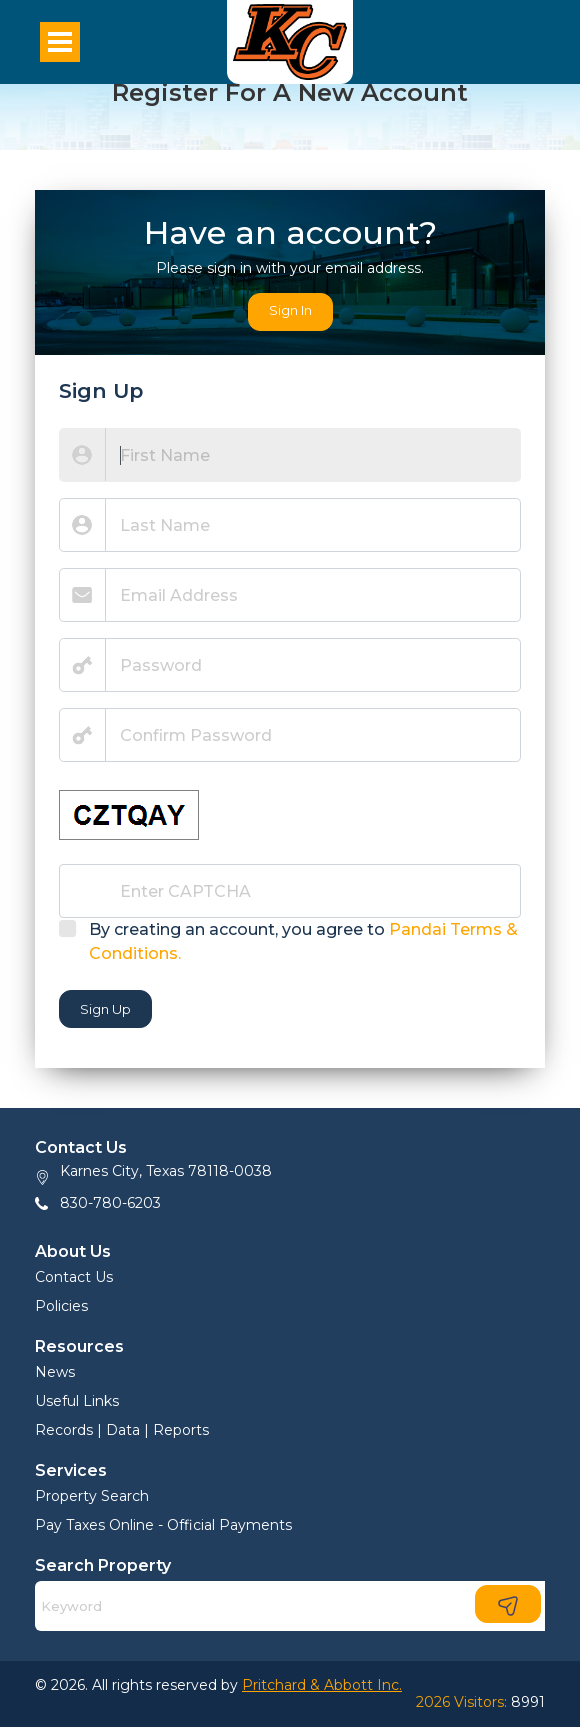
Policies (61, 1306)
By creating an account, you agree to (303, 941)
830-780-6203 (110, 1203)
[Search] (290, 1606)
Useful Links (77, 1401)
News (55, 1372)
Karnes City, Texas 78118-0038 (166, 1171)
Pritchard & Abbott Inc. (322, 1685)
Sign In (290, 310)
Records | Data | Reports (122, 1430)
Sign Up (105, 1009)
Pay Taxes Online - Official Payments (163, 1525)
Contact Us (74, 1277)
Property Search (92, 1496)
